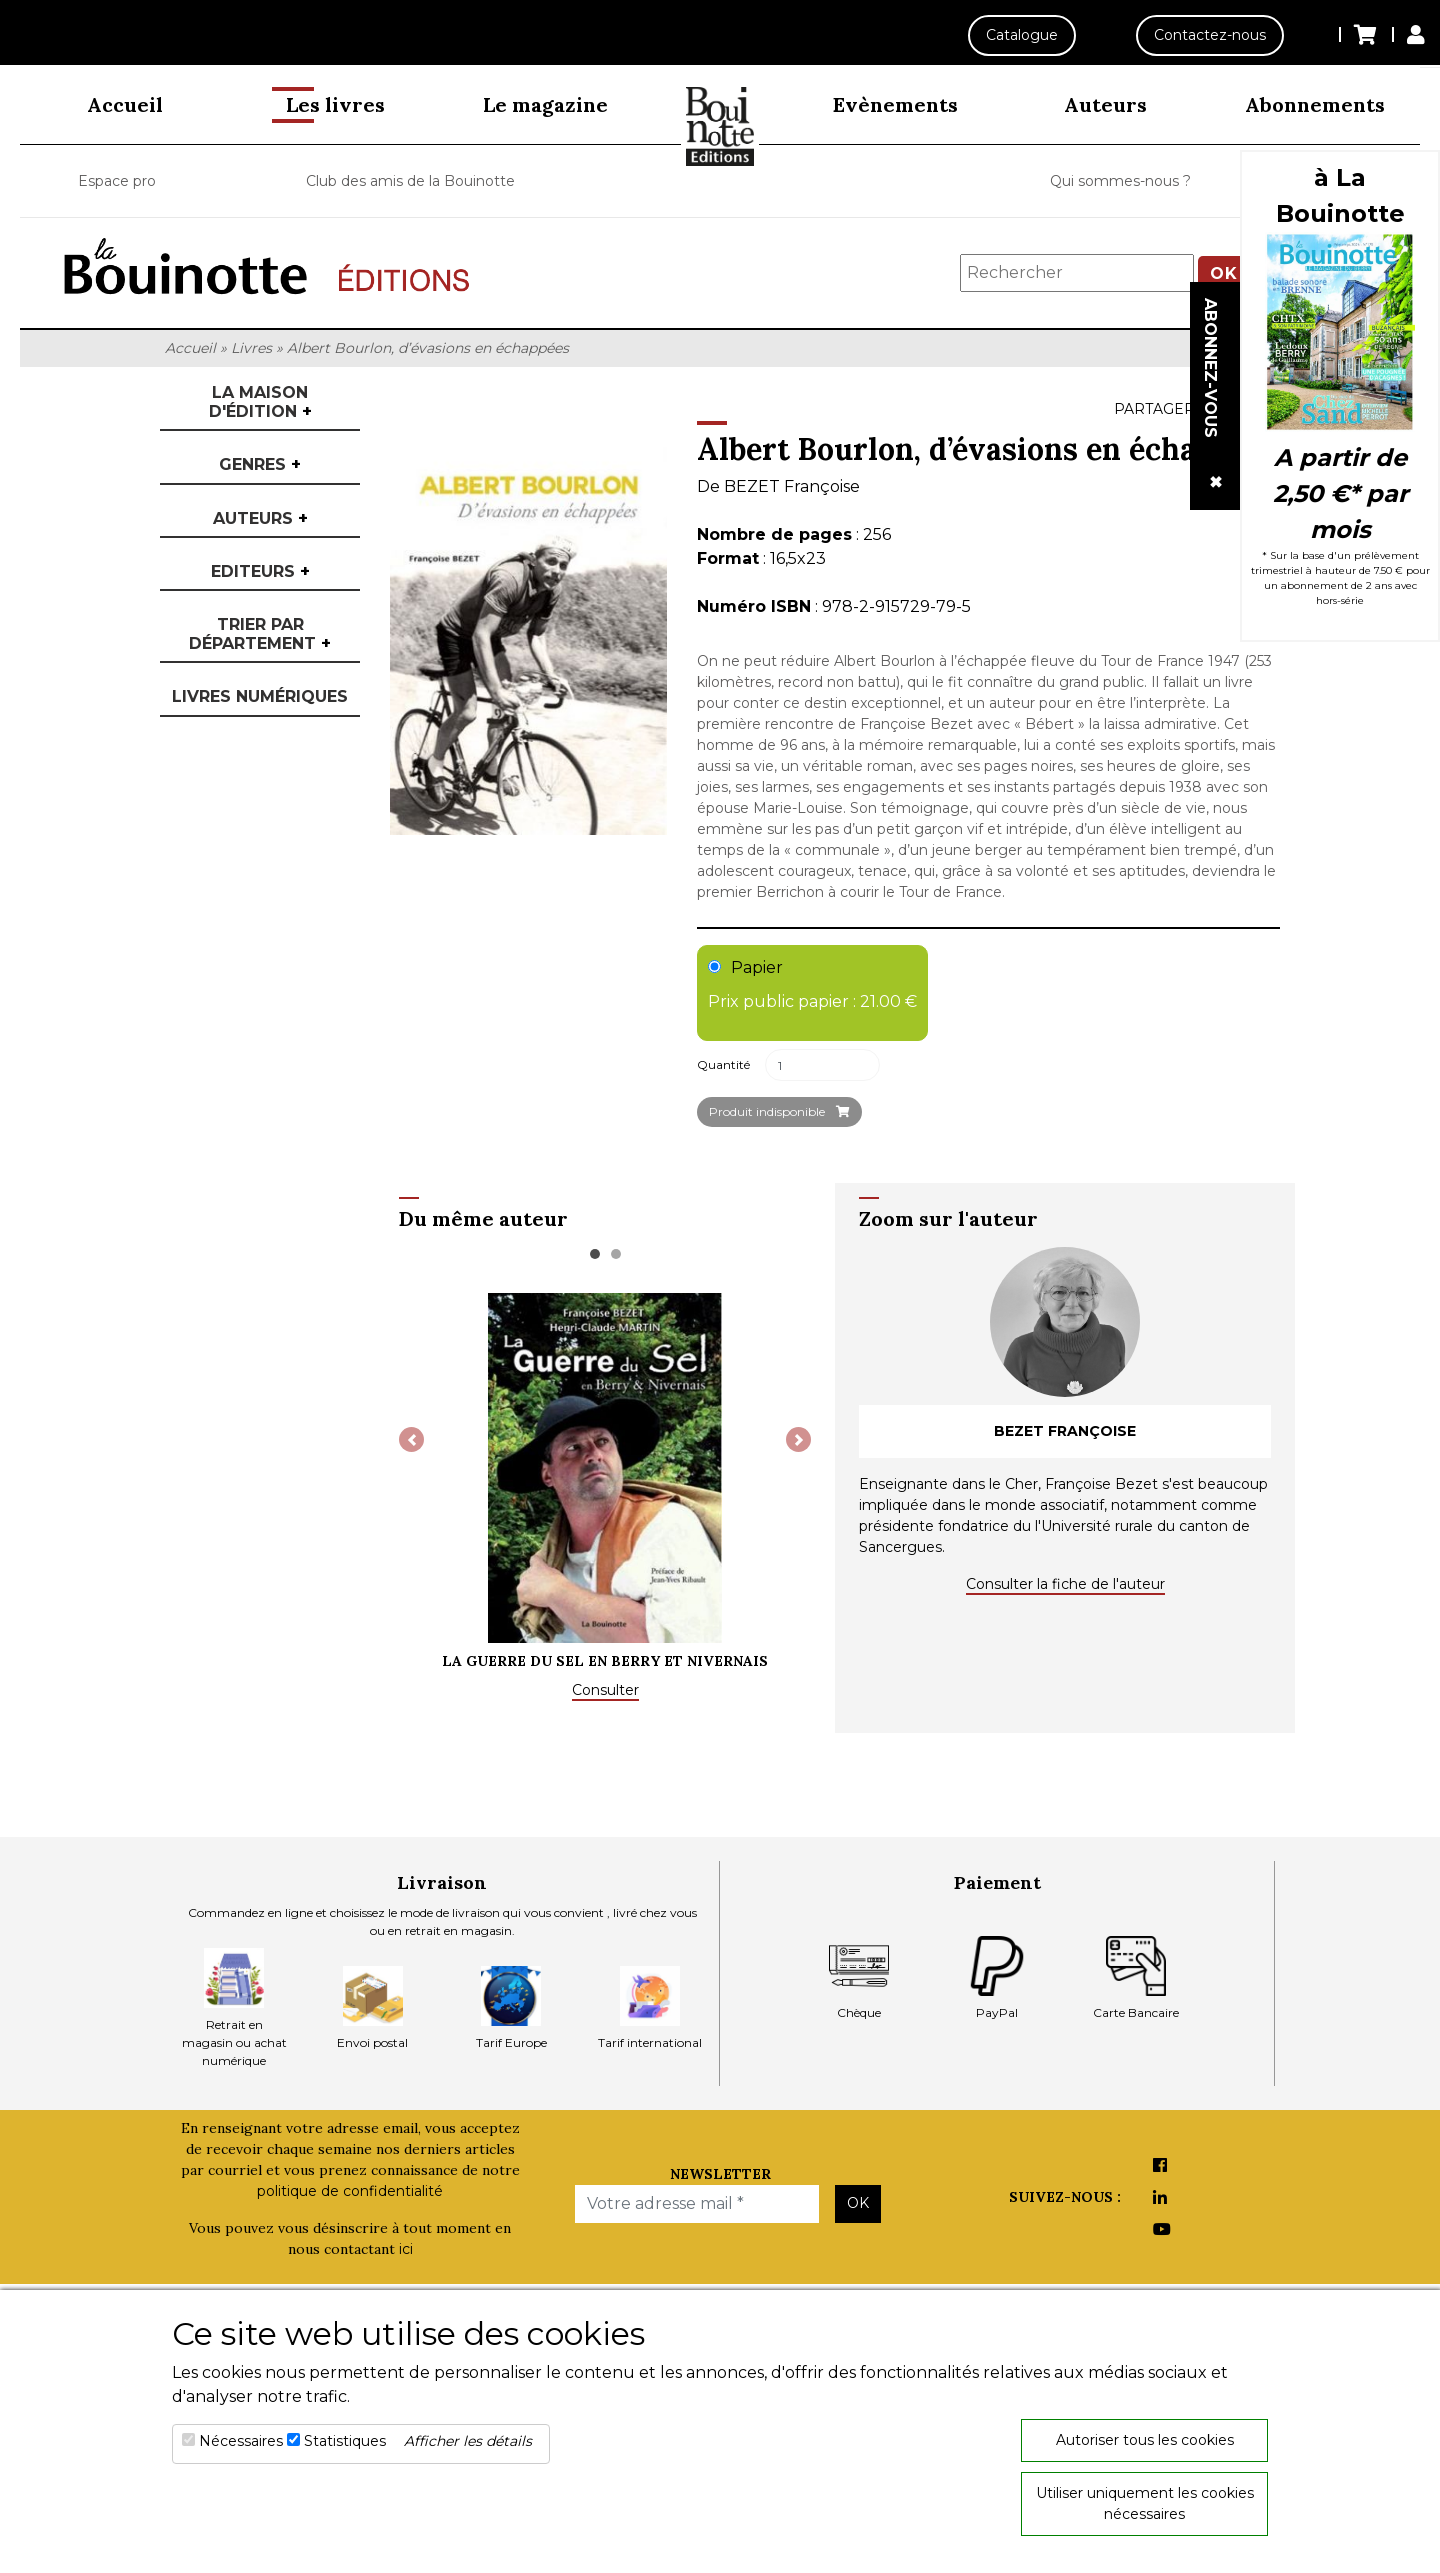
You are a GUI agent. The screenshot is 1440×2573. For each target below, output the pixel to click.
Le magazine (545, 104)
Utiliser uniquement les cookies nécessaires (1145, 2503)
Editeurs (260, 571)
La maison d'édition (260, 402)
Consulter (605, 1690)
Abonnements (1315, 104)
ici (406, 2249)
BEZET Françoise (792, 486)
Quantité (723, 1064)
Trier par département (260, 634)
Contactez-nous (1205, 35)
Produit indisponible (779, 1111)
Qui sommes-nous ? (1120, 181)
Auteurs (1105, 104)
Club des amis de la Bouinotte (410, 181)
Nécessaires (241, 2441)
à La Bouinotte (1340, 195)
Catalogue (1012, 35)
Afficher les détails (468, 2441)
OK (858, 2203)
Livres (251, 348)
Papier (812, 986)
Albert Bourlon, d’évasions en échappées (428, 348)
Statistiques (345, 2441)
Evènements (895, 104)
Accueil (125, 104)
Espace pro (117, 181)
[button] (411, 1439)
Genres (260, 464)
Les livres (335, 104)
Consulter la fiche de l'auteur (1065, 1584)
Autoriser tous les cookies (1145, 2440)
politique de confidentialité (350, 2191)
